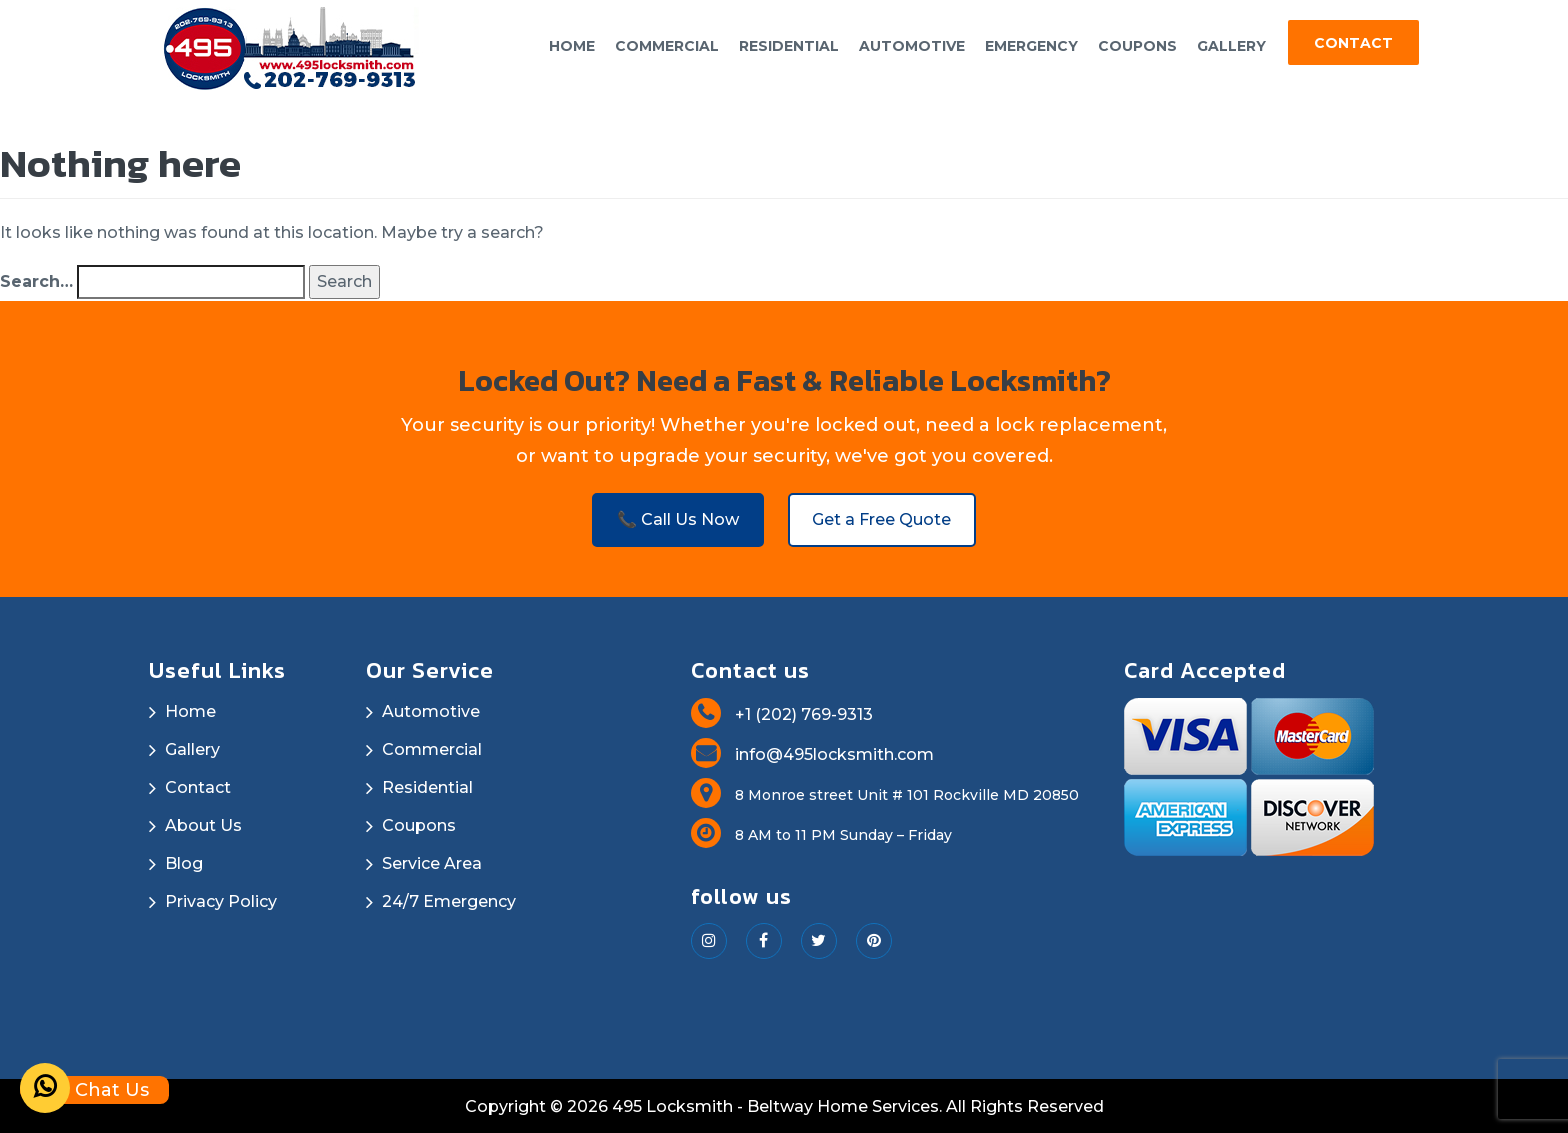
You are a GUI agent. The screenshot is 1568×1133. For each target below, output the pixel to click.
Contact (1353, 43)
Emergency (1031, 46)
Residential (789, 46)
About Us (203, 823)
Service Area (432, 861)
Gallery (1231, 46)
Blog (184, 861)
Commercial (667, 46)
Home (572, 46)
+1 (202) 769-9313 (782, 712)
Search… (36, 277)
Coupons (1137, 46)
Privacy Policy (221, 899)
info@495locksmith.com (812, 752)
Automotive (912, 46)
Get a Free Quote (884, 516)
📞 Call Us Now (676, 516)
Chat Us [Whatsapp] (84, 1090)
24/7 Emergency (449, 899)
